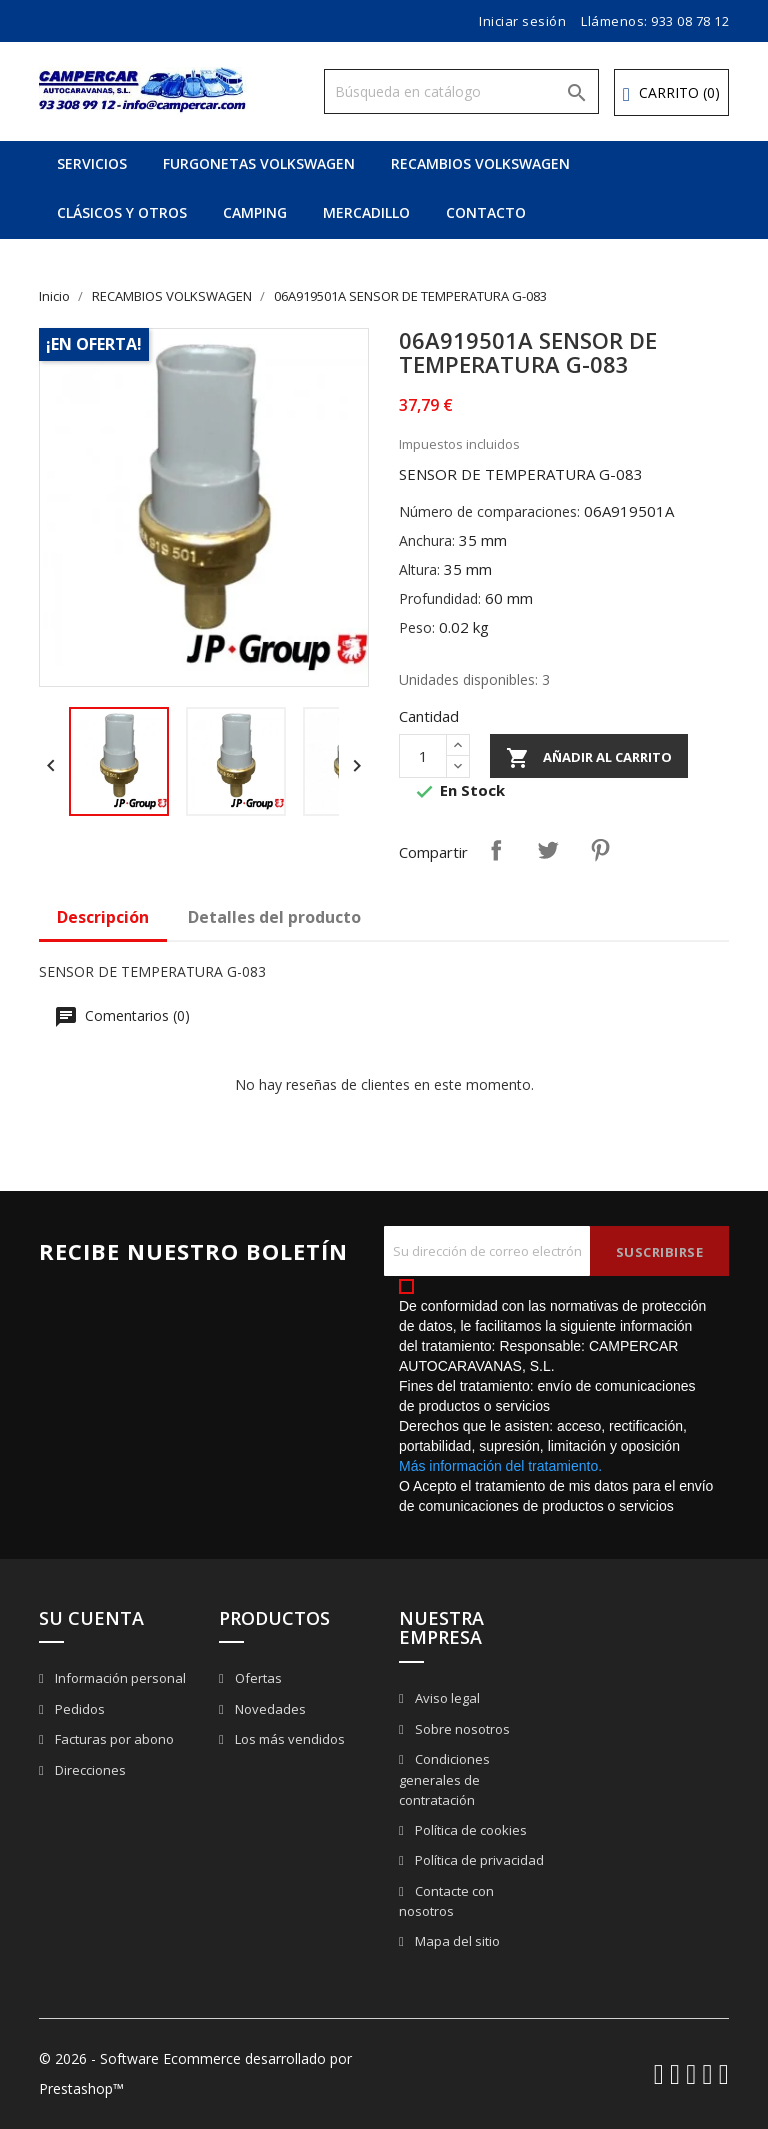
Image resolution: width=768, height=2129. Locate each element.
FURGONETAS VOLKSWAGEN (259, 163)
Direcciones (89, 1770)
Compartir (496, 850)
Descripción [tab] (103, 917)
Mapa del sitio (456, 1941)
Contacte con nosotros (446, 1901)
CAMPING (255, 212)
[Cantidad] (423, 756)
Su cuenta (91, 1618)
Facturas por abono (113, 1739)
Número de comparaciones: (489, 511)
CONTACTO (486, 212)
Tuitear (548, 850)
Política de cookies (469, 1830)
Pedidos (78, 1709)
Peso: (417, 627)
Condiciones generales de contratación (444, 1779)
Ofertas (257, 1678)
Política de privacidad (478, 1860)
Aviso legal (446, 1698)
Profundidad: (440, 598)
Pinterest (600, 850)
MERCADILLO (366, 212)
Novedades (269, 1709)
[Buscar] (461, 91)
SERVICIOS (92, 163)
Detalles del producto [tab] (274, 917)
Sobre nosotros (461, 1729)
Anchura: (427, 540)
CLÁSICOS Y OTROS (122, 212)
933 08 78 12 (690, 21)
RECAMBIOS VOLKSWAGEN (480, 163)
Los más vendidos (288, 1739)
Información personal (119, 1678)
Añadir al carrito (589, 758)
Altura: (419, 569)
